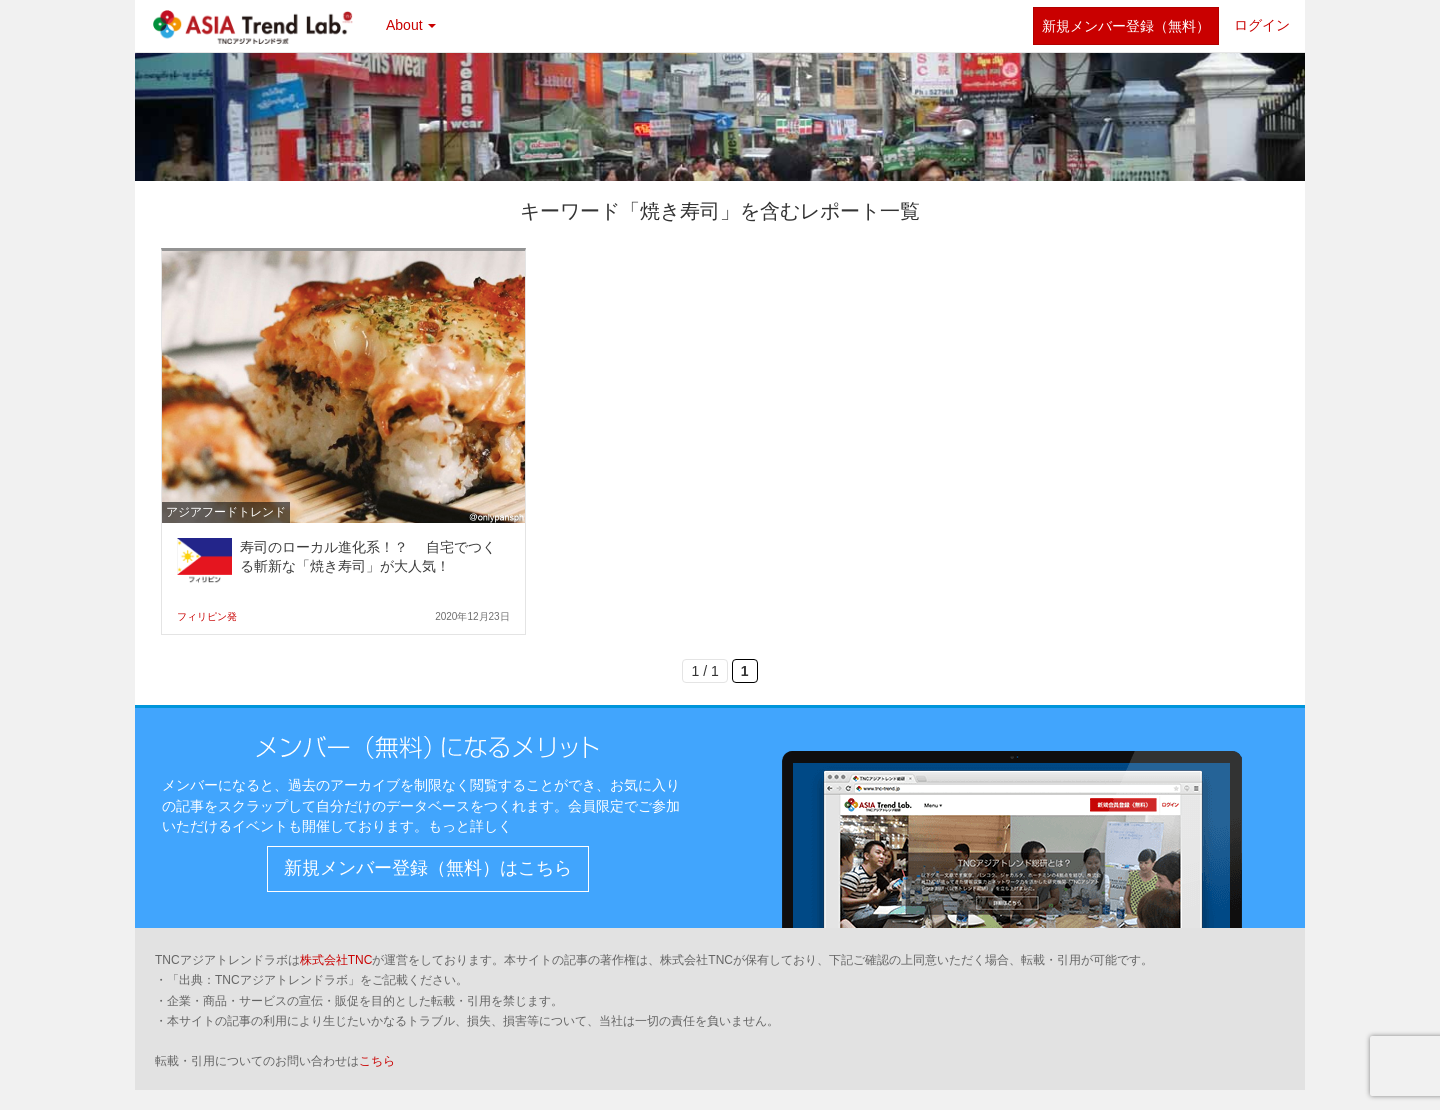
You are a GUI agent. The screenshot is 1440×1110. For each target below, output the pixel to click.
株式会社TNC (336, 960)
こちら (377, 1061)
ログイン (1262, 25)
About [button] (411, 25)
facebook (962, 26)
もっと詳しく (470, 826)
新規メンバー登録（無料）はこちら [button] (428, 868)
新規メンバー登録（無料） (1126, 26)
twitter (1007, 26)
